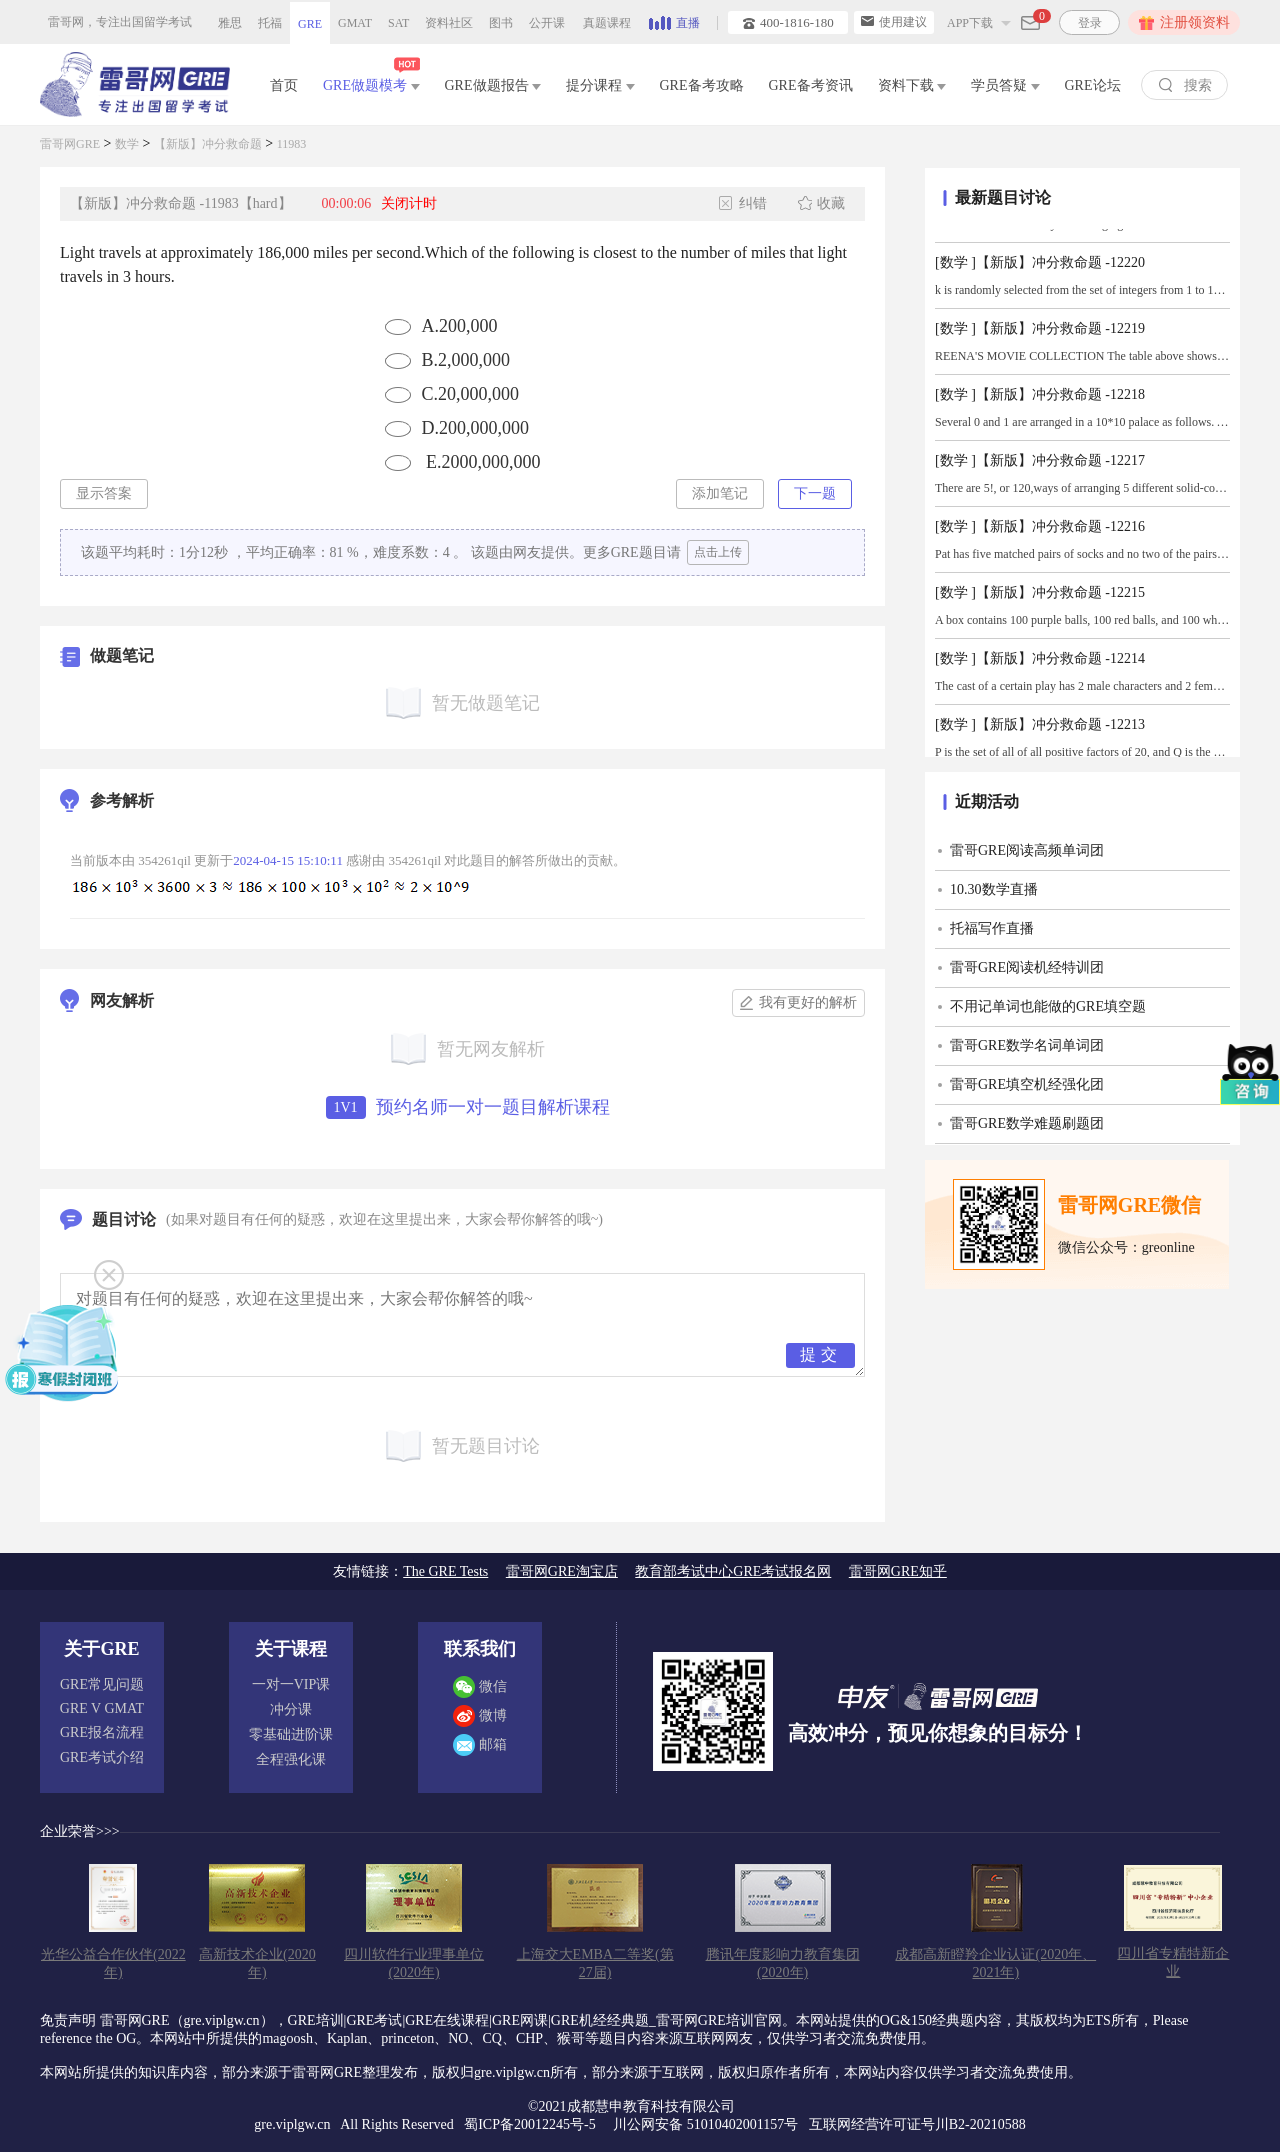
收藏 (821, 203)
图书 (501, 23)
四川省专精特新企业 (1173, 1962)
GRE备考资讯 (811, 85)
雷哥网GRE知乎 (898, 1571)
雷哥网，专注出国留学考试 (120, 22)
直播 (674, 21)
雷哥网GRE (70, 144)
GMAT (355, 23)
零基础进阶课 (291, 1734)
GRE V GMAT (102, 1708)
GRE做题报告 (493, 85)
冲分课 (291, 1709)
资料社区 (449, 23)
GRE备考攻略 (702, 85)
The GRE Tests (445, 1571)
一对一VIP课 (291, 1684)
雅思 (230, 23)
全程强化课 (291, 1759)
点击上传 (718, 552)
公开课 (547, 23)
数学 (127, 144)
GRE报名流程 (102, 1732)
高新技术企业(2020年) (257, 1963)
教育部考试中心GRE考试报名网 (733, 1571)
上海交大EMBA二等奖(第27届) (595, 1963)
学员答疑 (1005, 85)
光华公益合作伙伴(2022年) (113, 1963)
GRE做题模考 (371, 81)
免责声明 (68, 2020)
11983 (292, 144)
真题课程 (607, 23)
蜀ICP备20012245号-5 (531, 2124)
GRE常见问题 (102, 1684)
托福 (270, 23)
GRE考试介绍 (102, 1757)
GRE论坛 (1093, 85)
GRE (310, 24)
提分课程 (600, 85)
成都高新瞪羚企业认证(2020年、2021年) (995, 1963)
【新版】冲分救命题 (208, 144)
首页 (284, 85)
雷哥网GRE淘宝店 (562, 1571)
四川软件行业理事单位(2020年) (414, 1963)
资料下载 (912, 85)
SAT (398, 23)
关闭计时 (409, 203)
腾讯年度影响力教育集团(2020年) (783, 1963)
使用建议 (894, 22)
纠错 (743, 203)
